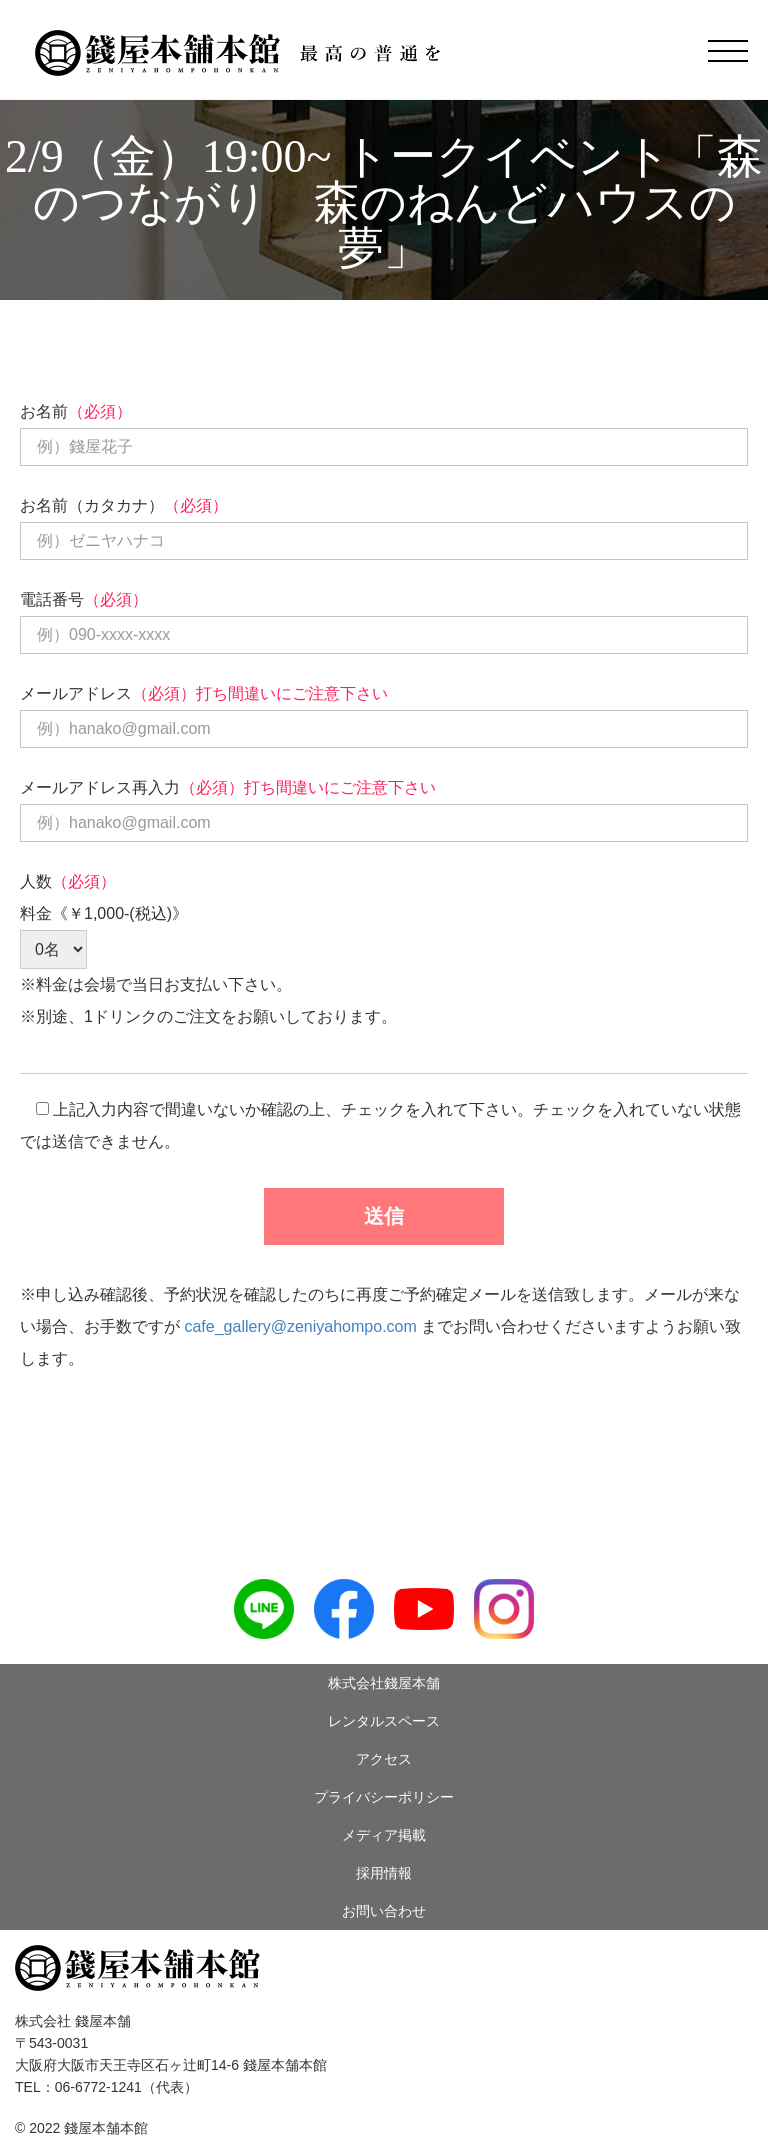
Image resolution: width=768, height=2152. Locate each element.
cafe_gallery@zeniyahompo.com (300, 1326)
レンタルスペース (384, 1721)
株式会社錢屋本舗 (384, 1683)
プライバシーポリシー (384, 1797)
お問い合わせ (384, 1911)
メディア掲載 (384, 1835)
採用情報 (384, 1873)
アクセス (384, 1759)
